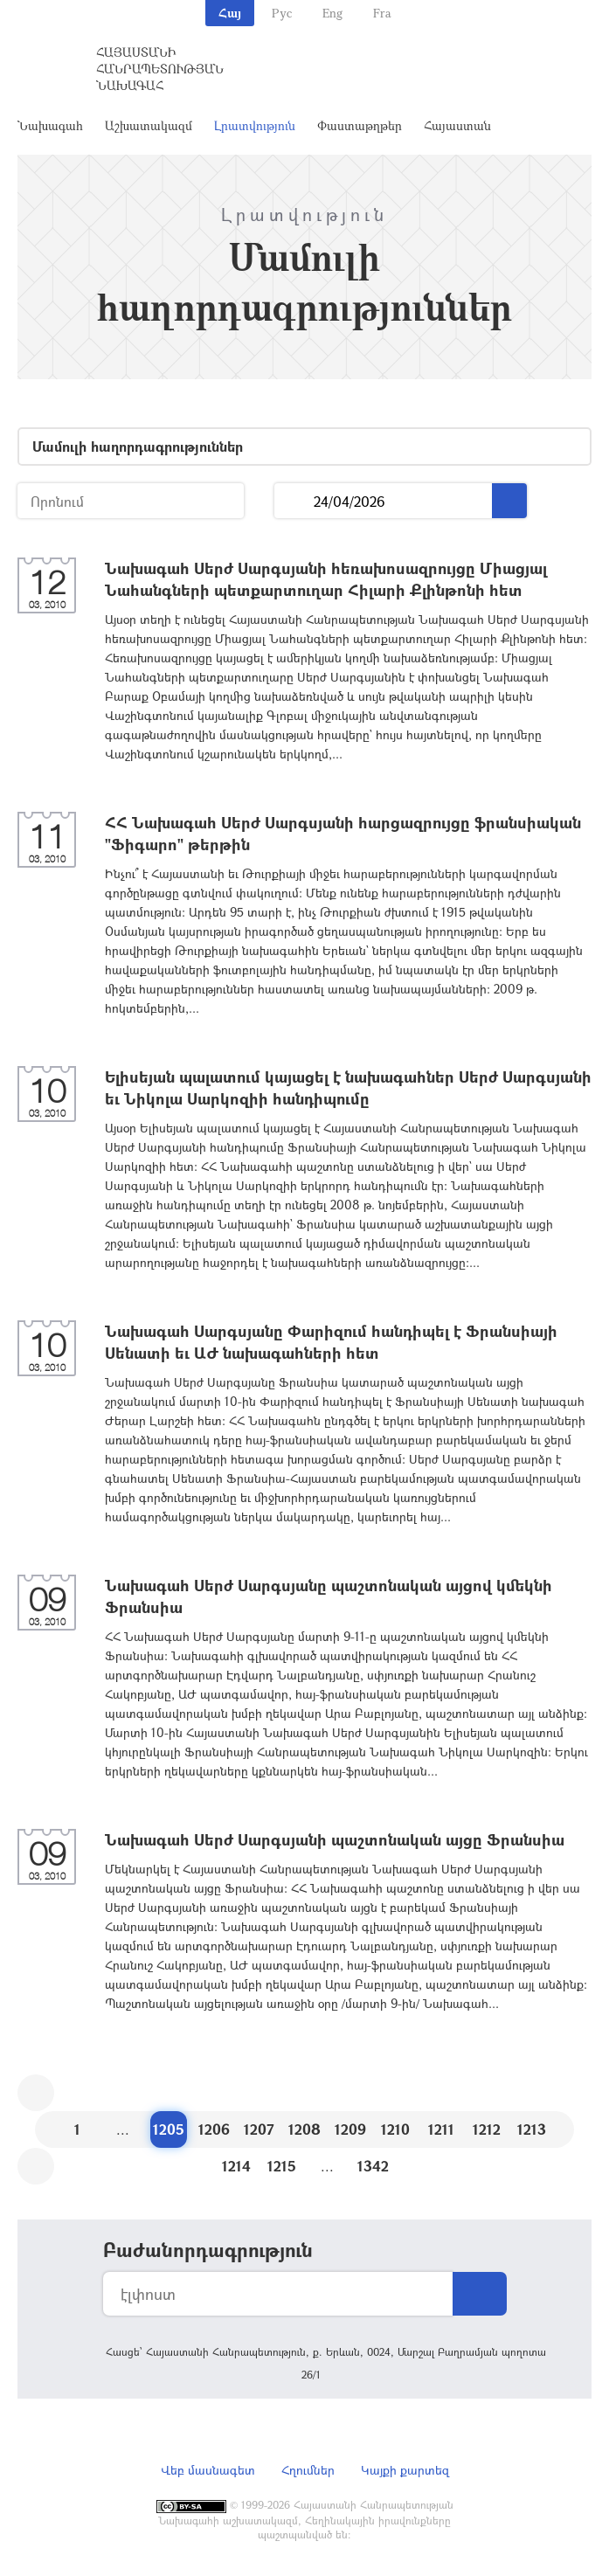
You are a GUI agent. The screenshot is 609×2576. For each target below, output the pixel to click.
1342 (373, 2166)
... (294, 501)
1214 (236, 2166)
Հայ (229, 12)
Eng (332, 12)
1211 (441, 2129)
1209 (350, 2129)
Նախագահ (50, 125)
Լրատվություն (254, 125)
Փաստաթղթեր (359, 125)
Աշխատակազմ (148, 125)
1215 (281, 2166)
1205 (168, 2129)
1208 (304, 2129)
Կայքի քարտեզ (405, 2470)
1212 (487, 2129)
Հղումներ (308, 2470)
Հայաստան (457, 125)
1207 (259, 2129)
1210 (395, 2129)
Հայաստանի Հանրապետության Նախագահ (160, 68)
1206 (214, 2129)
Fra (382, 12)
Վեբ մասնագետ (208, 2470)
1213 (531, 2129)
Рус (282, 12)
